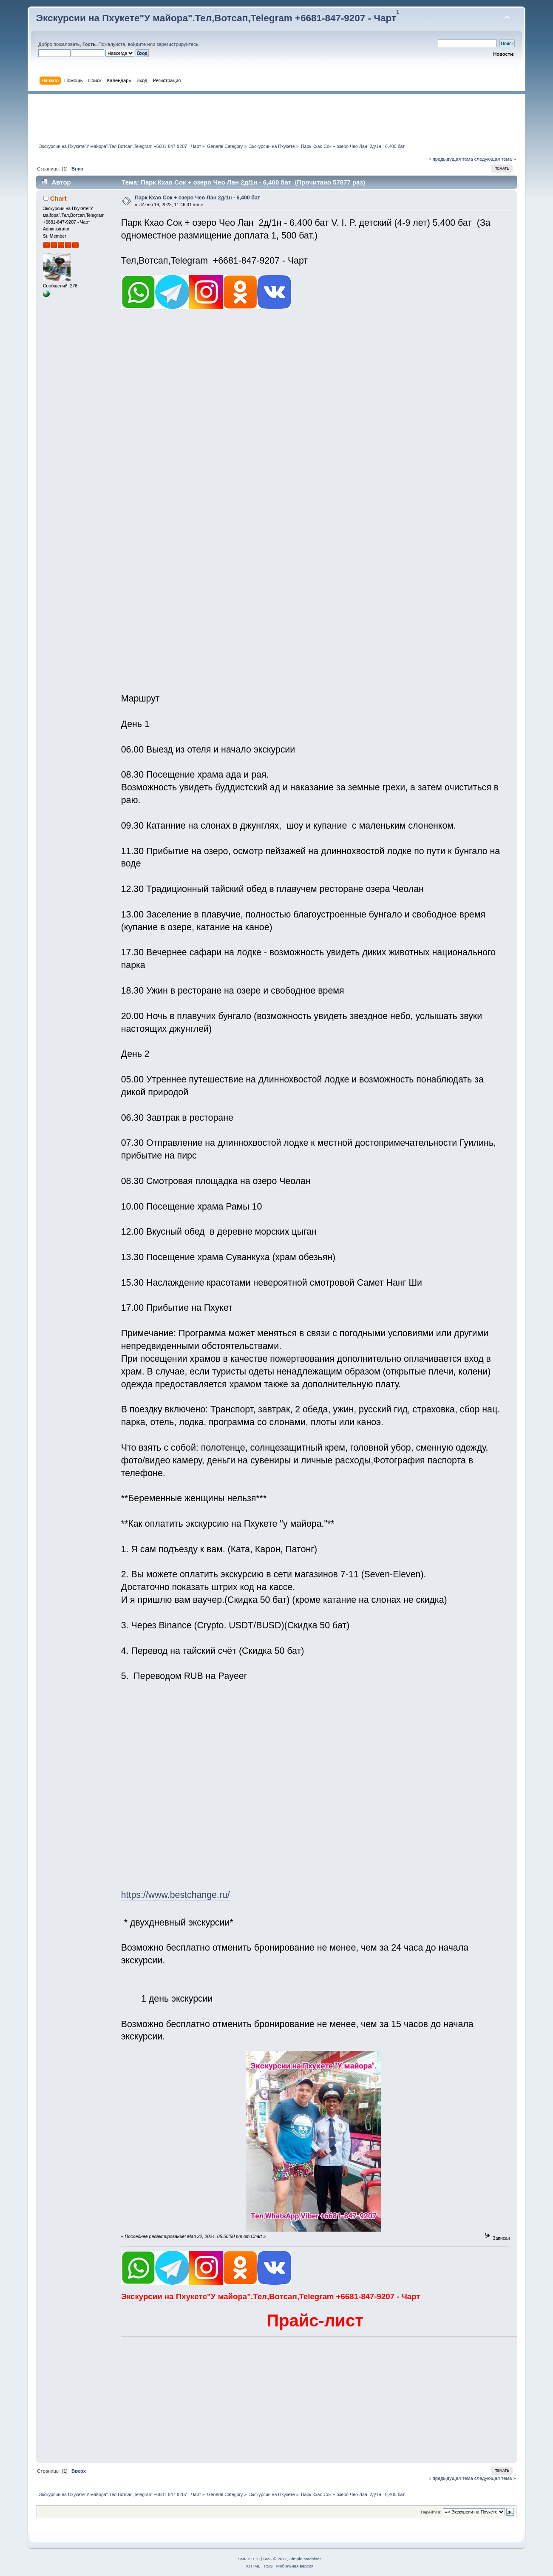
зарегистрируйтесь (177, 44)
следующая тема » (495, 159)
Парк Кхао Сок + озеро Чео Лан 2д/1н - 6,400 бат (197, 198)
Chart (58, 198)
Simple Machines (305, 2558)
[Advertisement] (276, 116)
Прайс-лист (315, 2320)
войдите (137, 44)
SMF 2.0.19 (249, 2558)
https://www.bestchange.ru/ (175, 1895)
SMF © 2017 (275, 2558)
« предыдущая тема (450, 159)
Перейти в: (431, 2512)
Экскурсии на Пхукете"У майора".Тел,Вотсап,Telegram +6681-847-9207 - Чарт (216, 18)
